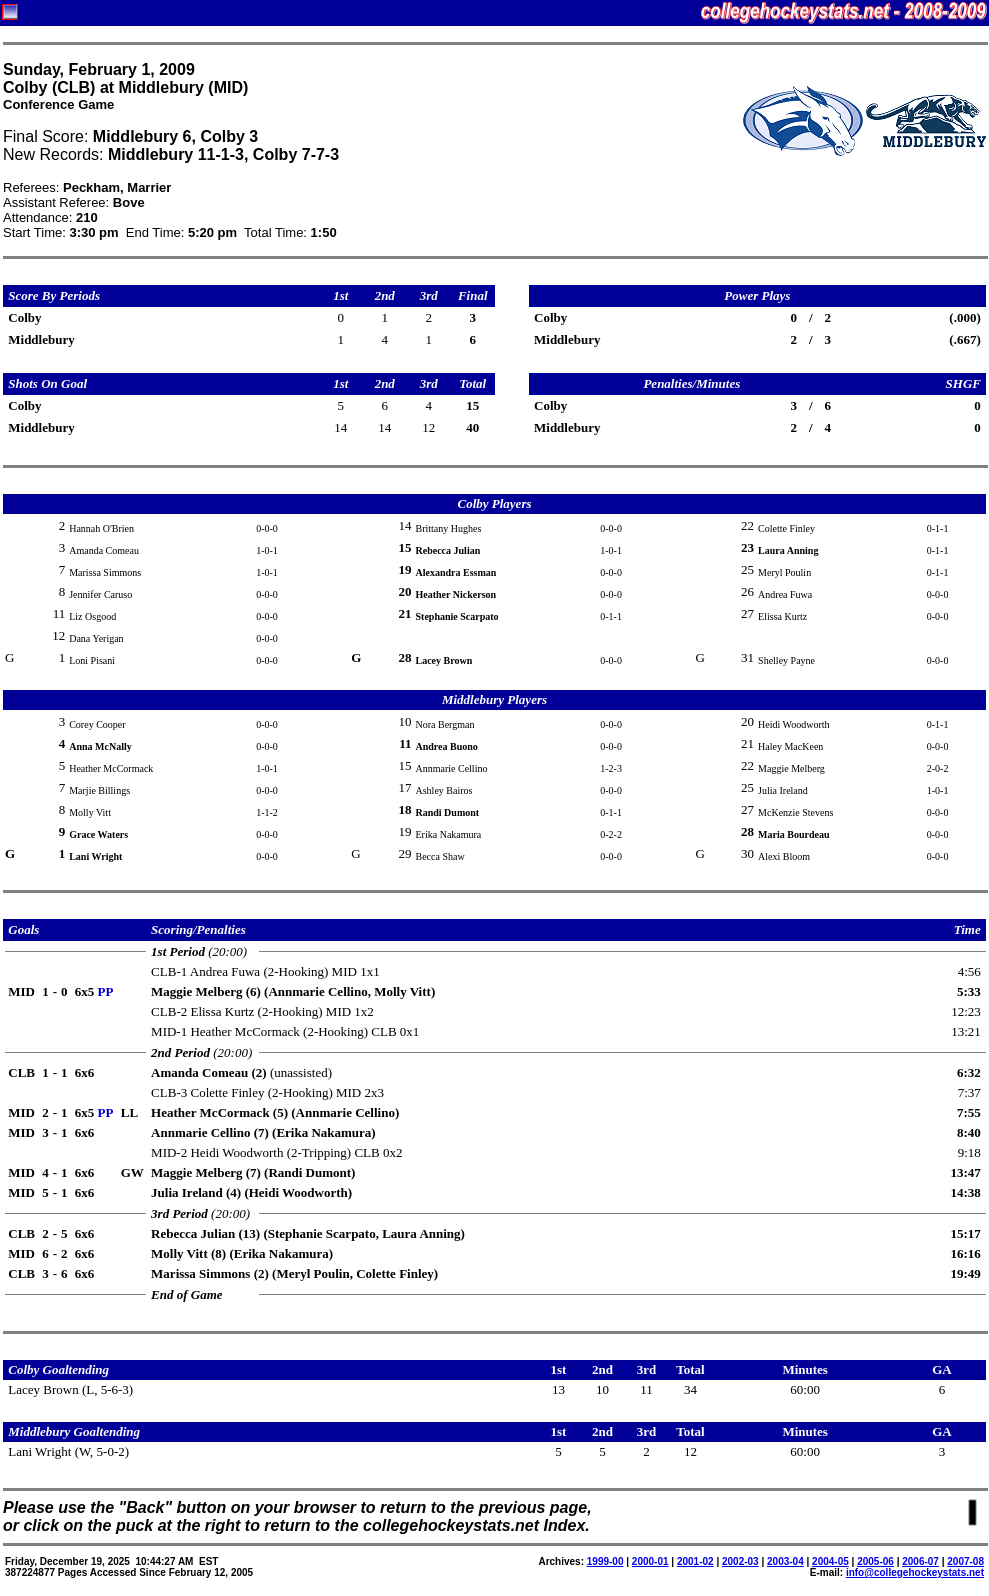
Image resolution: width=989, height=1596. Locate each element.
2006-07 (920, 1561)
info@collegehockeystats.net (915, 1572)
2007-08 (965, 1561)
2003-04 (785, 1561)
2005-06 (875, 1561)
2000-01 (650, 1561)
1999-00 (605, 1561)
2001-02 (695, 1561)
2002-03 (740, 1561)
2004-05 (830, 1561)
